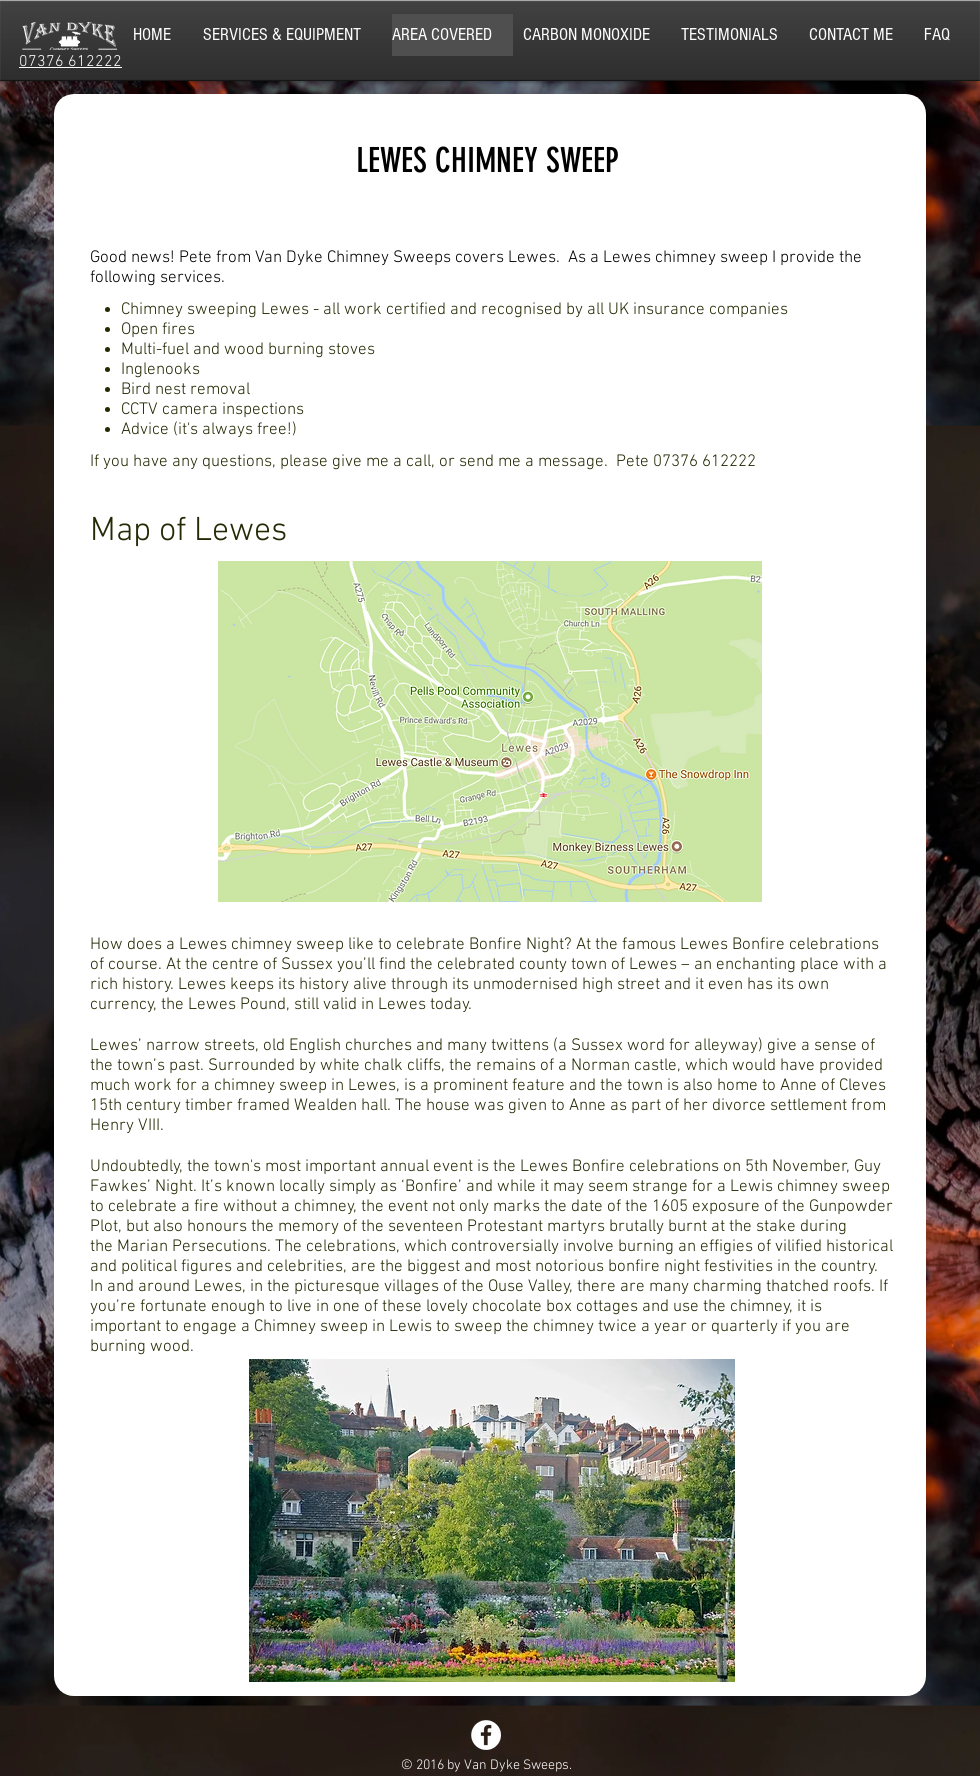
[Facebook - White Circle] (486, 1735)
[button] (292, 35)
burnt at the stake (732, 1227)
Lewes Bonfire (572, 1167)
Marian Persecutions (192, 1247)
